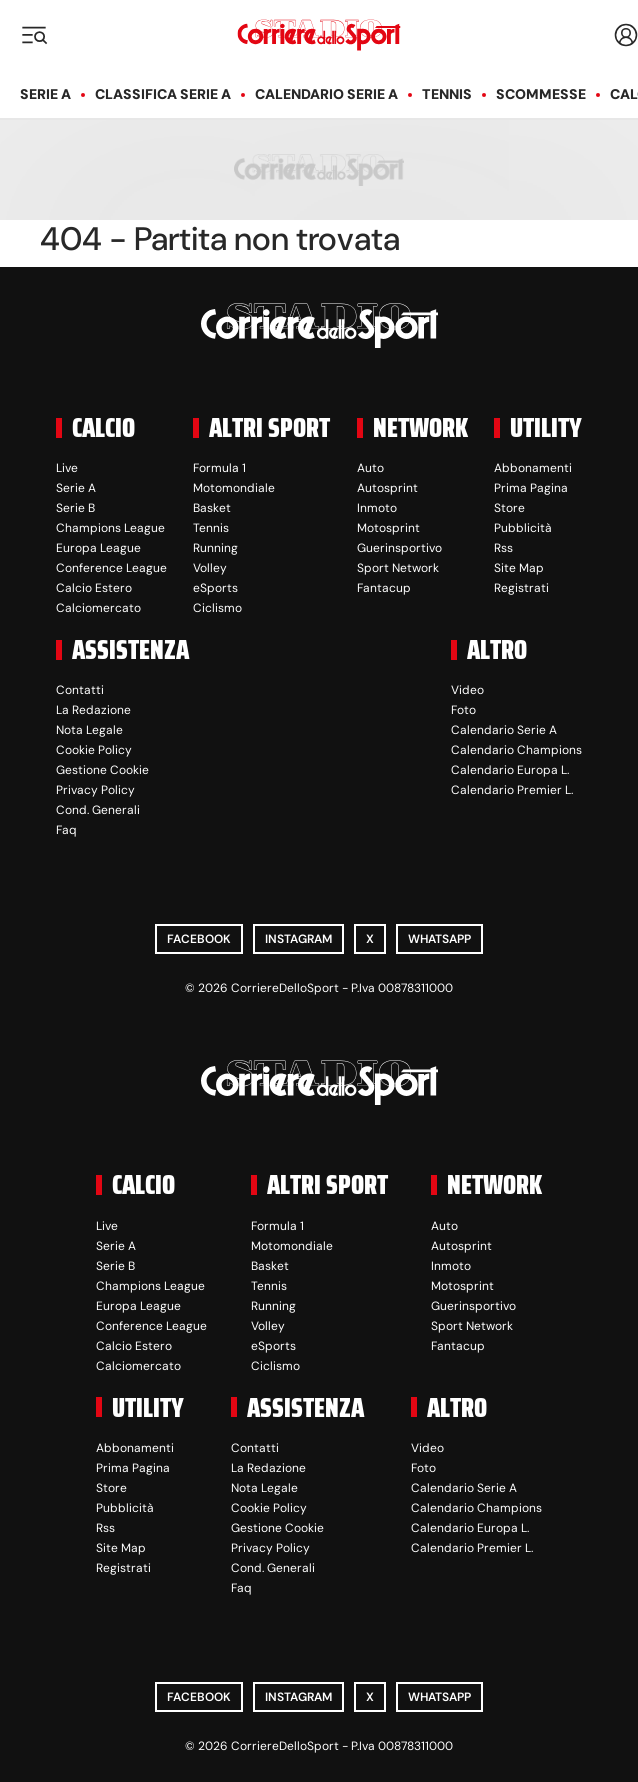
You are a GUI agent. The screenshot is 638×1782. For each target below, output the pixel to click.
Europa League (98, 548)
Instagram (298, 939)
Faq (66, 830)
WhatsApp (439, 939)
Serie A (45, 94)
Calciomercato (98, 608)
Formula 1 (219, 468)
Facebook (199, 939)
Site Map (519, 568)
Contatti (80, 690)
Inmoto (377, 508)
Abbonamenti (533, 468)
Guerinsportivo (399, 548)
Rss (503, 548)
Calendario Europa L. (510, 770)
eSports (215, 588)
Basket (212, 508)
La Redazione (93, 710)
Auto (370, 468)
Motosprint (388, 528)
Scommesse (541, 94)
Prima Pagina (531, 488)
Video (467, 690)
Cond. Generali (98, 810)
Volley (210, 568)
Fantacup (384, 588)
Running (215, 548)
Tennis (447, 94)
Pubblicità (523, 528)
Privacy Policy (95, 790)
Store (509, 508)
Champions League (110, 528)
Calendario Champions (516, 750)
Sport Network (398, 568)
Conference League (111, 568)
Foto (463, 710)
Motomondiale (234, 488)
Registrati (521, 588)
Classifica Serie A (163, 94)
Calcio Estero (94, 588)
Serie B (75, 508)
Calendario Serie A (326, 94)
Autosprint (387, 488)
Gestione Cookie (102, 770)
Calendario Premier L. (512, 790)
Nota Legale (89, 730)
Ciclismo (217, 608)
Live (67, 468)
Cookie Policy (94, 750)
